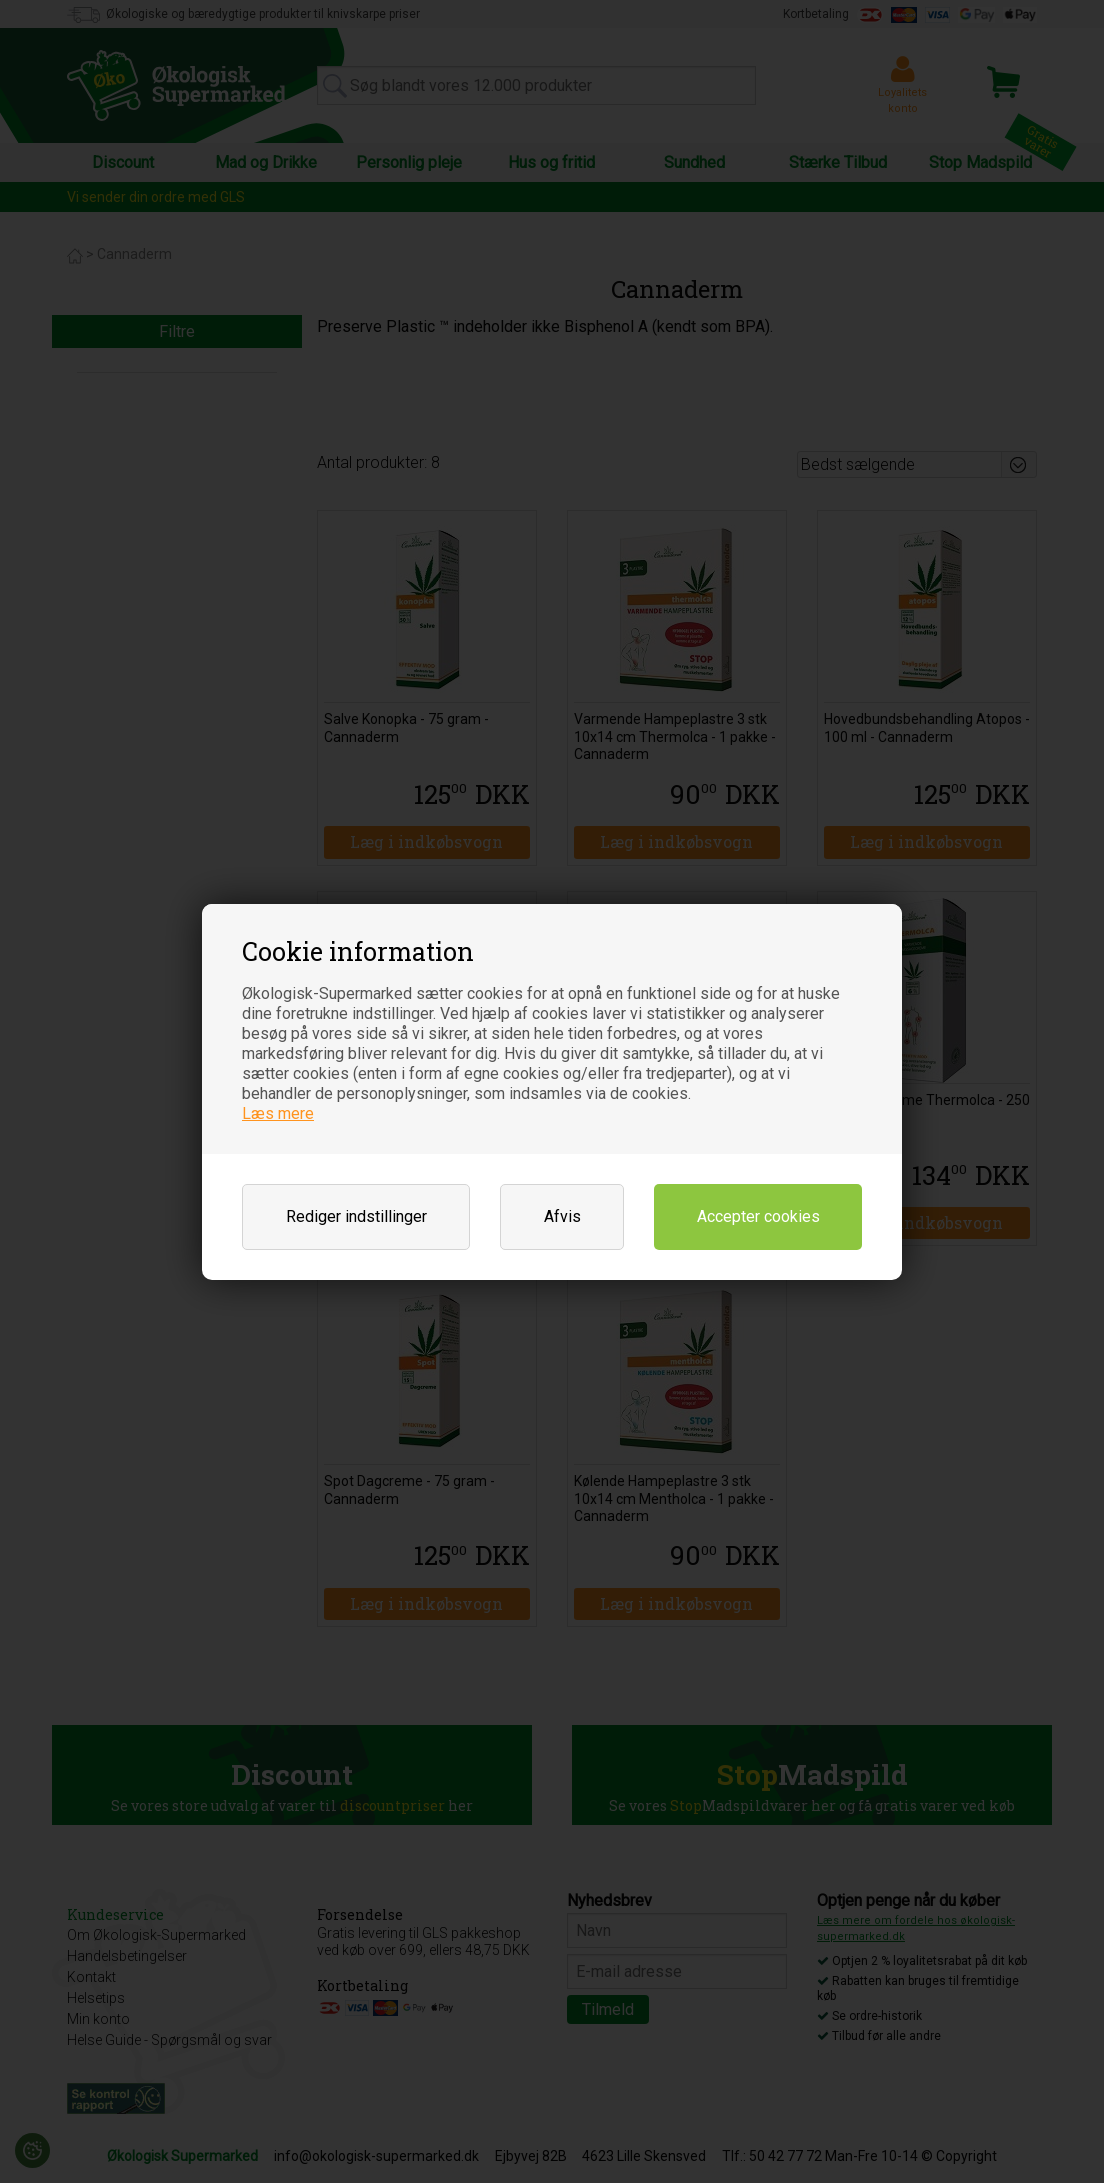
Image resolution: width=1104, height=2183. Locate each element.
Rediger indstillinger (356, 1216)
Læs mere (278, 1113)
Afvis (562, 1216)
